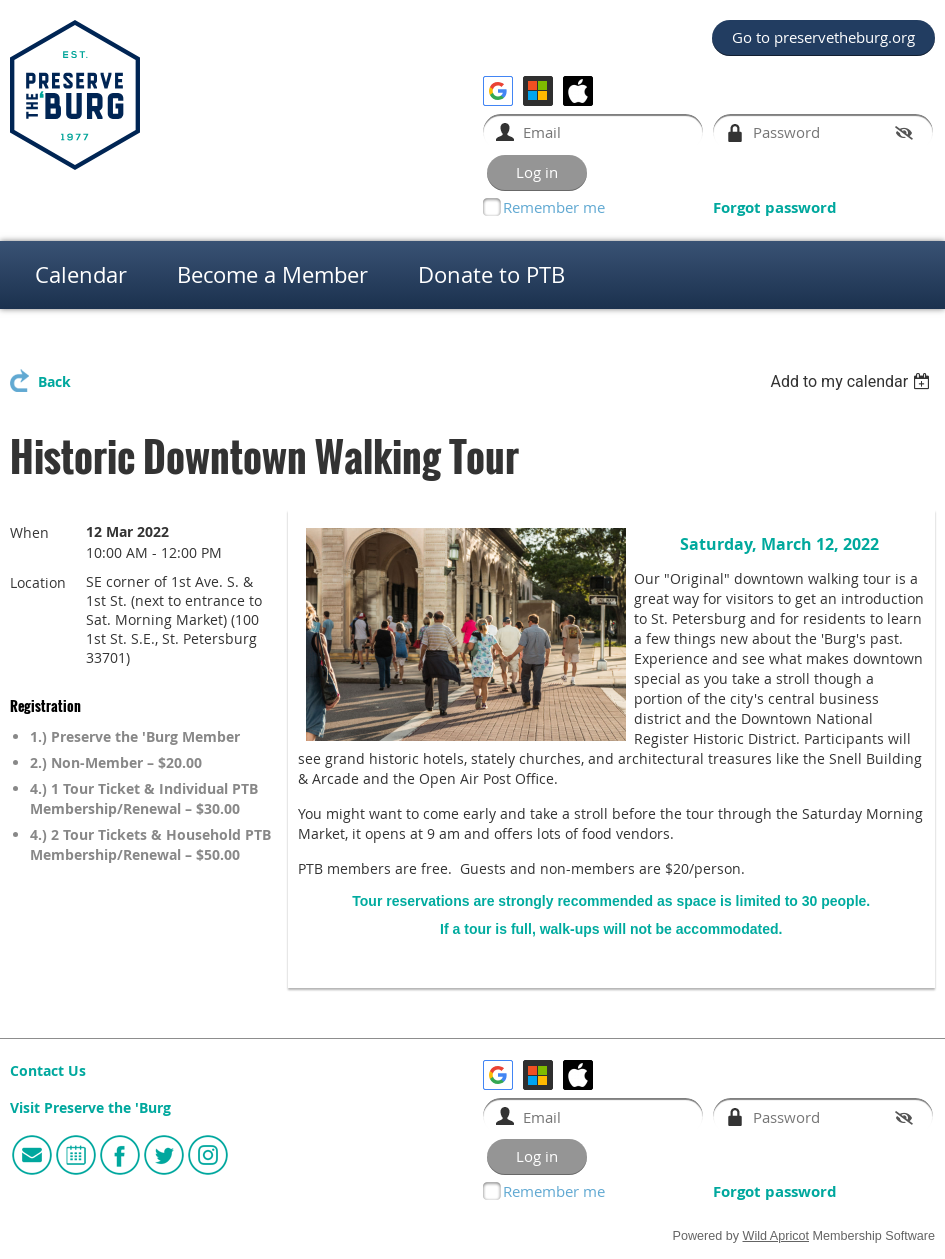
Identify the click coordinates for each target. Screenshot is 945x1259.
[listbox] (852, 381)
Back (54, 382)
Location (38, 582)
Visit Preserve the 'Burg (90, 1108)
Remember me (554, 207)
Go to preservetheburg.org (823, 37)
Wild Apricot (776, 1236)
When (29, 532)
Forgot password (775, 207)
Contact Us (48, 1071)
